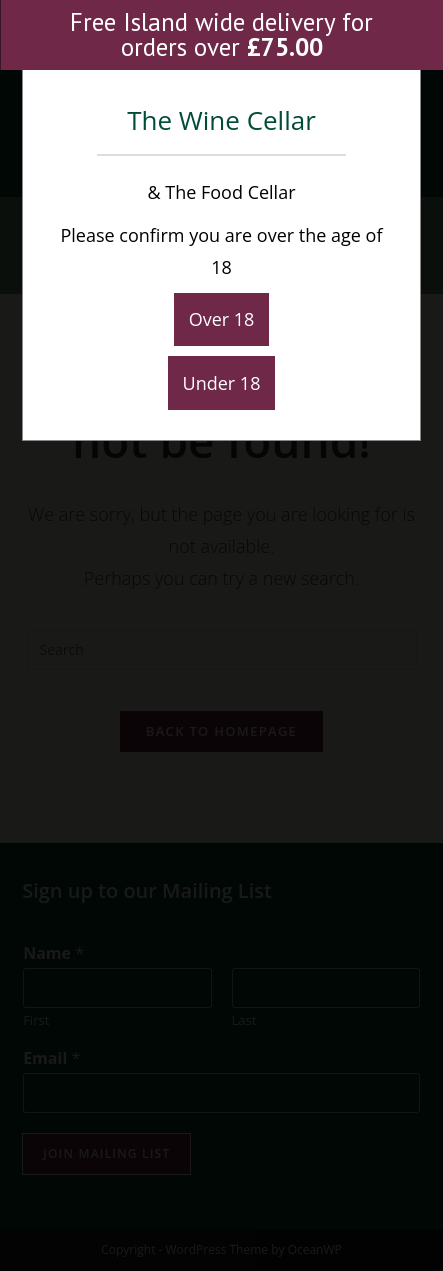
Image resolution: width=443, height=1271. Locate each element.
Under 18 (222, 383)
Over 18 (222, 319)
